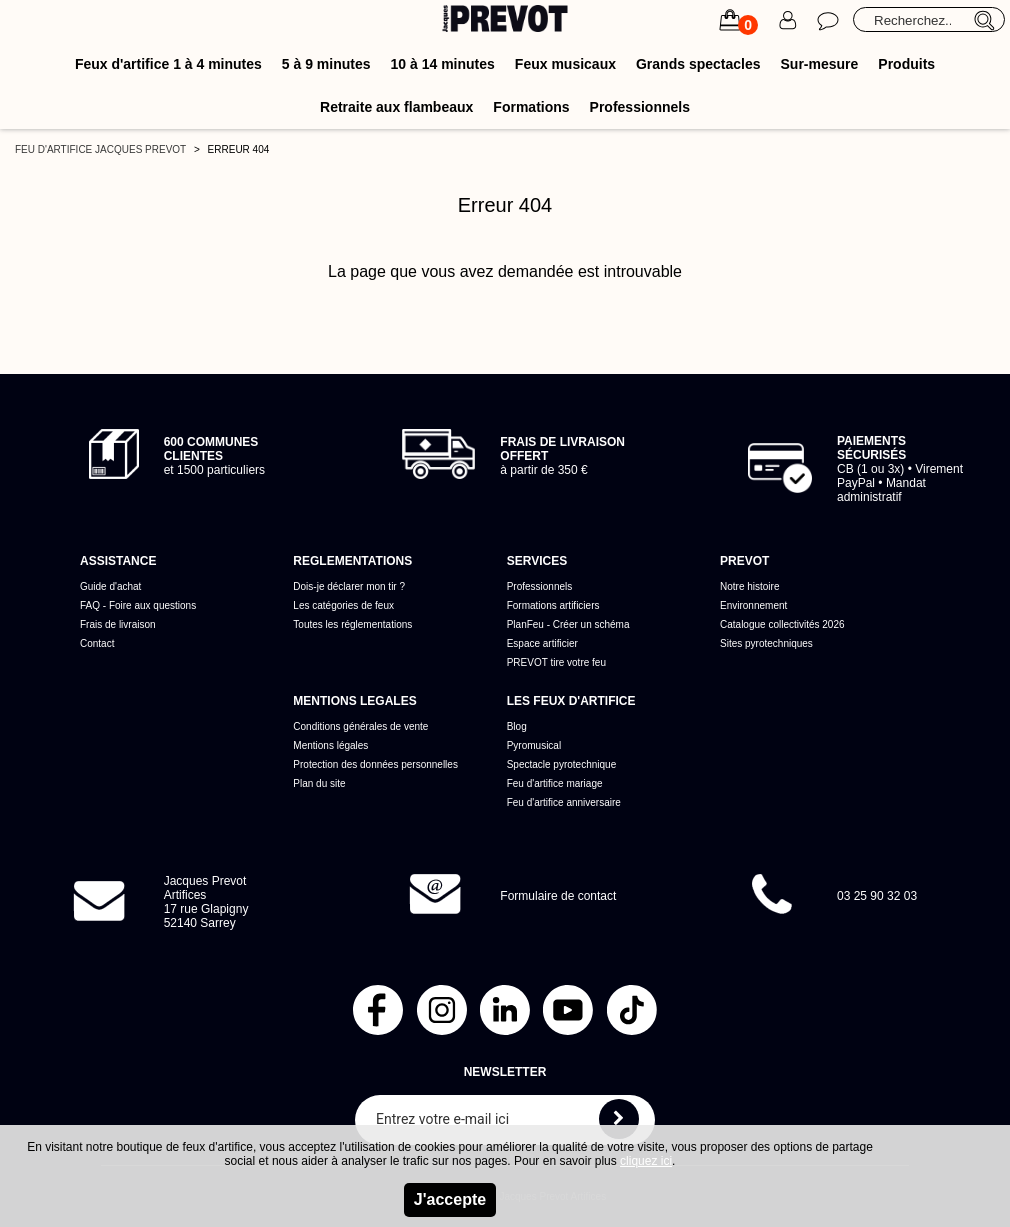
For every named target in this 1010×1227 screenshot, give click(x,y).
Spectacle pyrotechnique (562, 764)
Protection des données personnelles (375, 764)
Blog (517, 726)
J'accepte (450, 1199)
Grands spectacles (698, 64)
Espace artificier (542, 643)
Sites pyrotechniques (766, 643)
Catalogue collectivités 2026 (782, 624)
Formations (531, 107)
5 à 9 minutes (326, 64)
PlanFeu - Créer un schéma (568, 624)
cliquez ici (646, 1161)
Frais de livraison (118, 624)
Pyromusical (534, 745)
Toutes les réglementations (352, 624)
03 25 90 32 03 (877, 896)
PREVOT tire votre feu (556, 662)
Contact (97, 643)
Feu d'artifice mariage (555, 783)
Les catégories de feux (343, 605)
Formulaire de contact (558, 896)
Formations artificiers (553, 605)
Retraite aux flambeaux (396, 107)
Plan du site (319, 783)
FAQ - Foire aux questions (138, 605)
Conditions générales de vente (360, 726)
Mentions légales (330, 745)
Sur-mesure (820, 64)
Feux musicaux (565, 64)
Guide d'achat (110, 586)
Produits (906, 64)
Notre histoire (749, 586)
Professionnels (640, 107)
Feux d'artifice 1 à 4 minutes (168, 64)
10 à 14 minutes (443, 64)
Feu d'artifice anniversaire (564, 802)
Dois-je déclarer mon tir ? (349, 586)
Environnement (753, 605)
